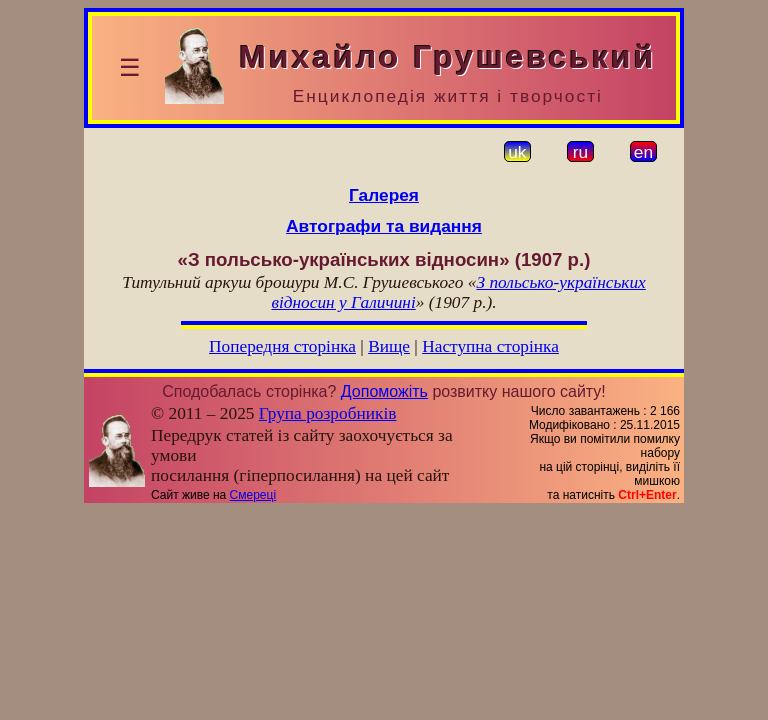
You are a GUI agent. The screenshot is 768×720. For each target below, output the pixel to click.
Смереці (253, 495)
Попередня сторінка (282, 346)
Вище (389, 346)
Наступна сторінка (490, 346)
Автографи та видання (384, 226)
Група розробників (328, 413)
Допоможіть (384, 391)
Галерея (384, 195)
